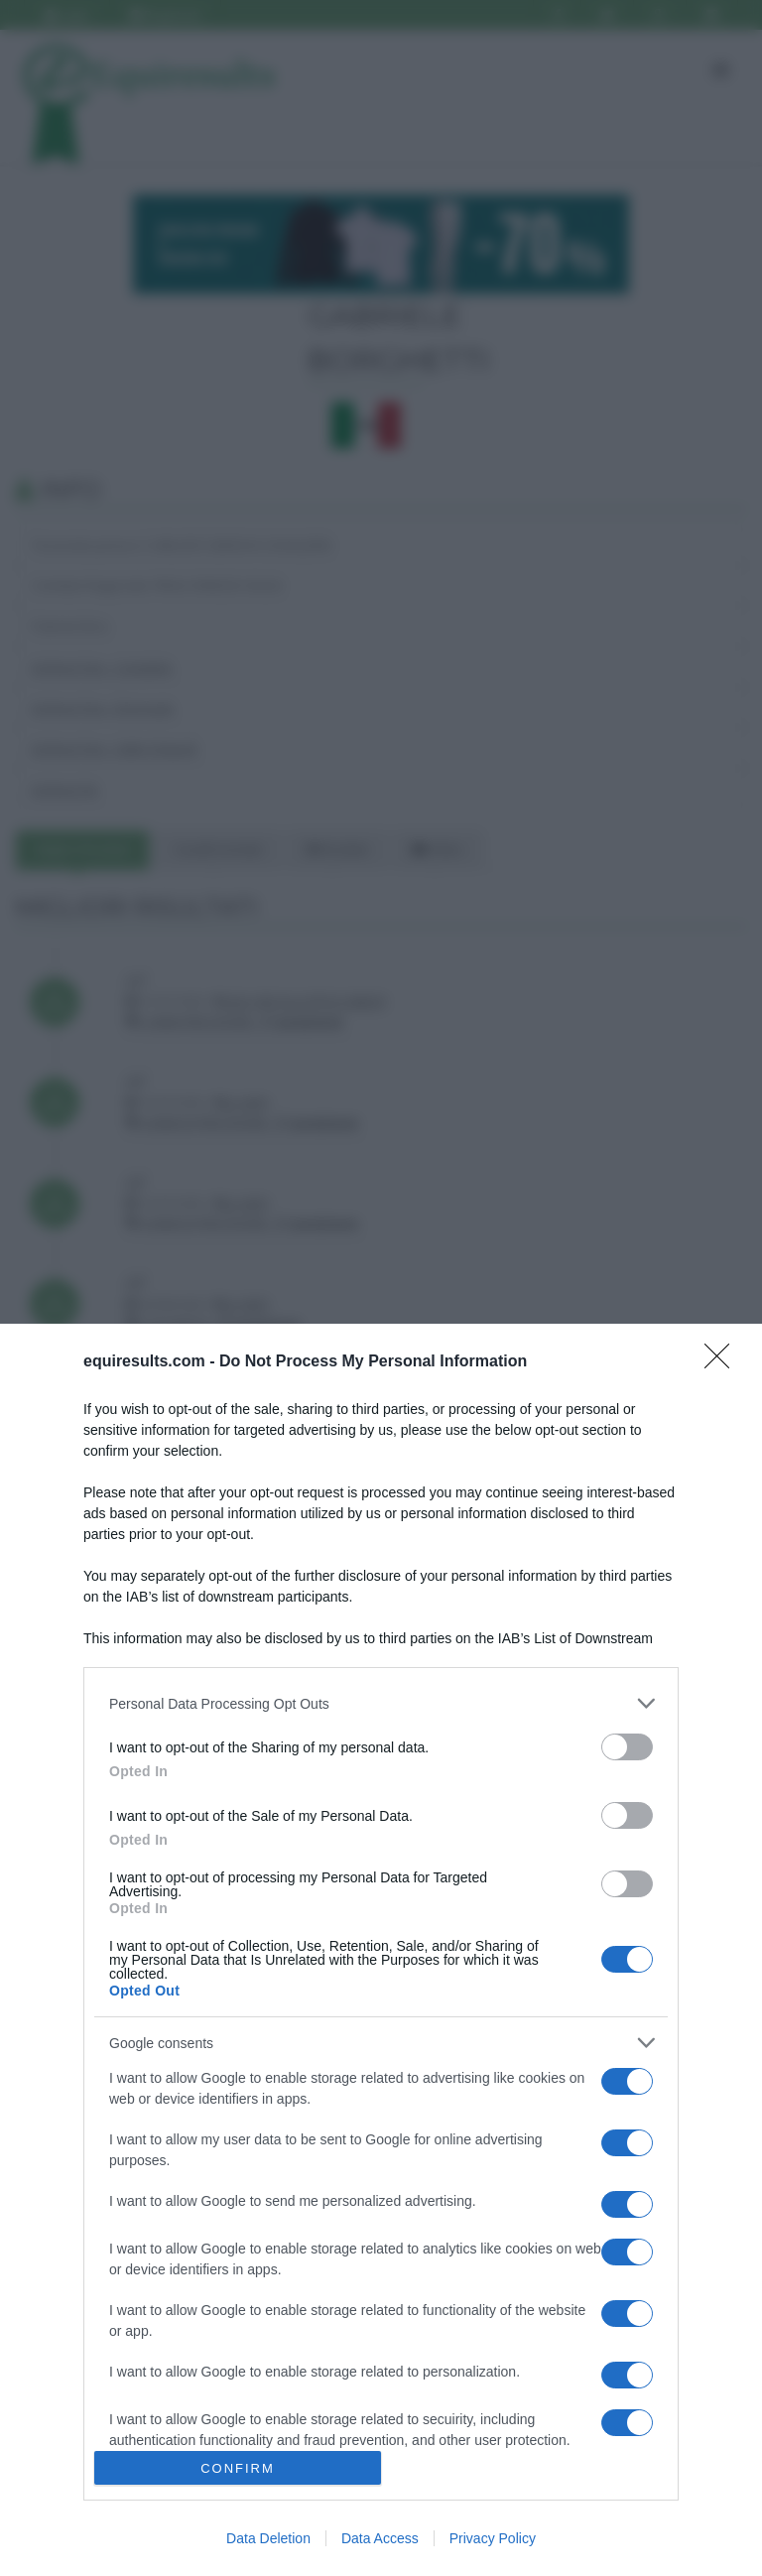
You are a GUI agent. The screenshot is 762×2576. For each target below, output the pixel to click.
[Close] (723, 1362)
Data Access (380, 2538)
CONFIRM (237, 2468)
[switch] (627, 1747)
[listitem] (381, 1703)
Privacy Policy (492, 2538)
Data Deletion (268, 2538)
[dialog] (381, 1950)
